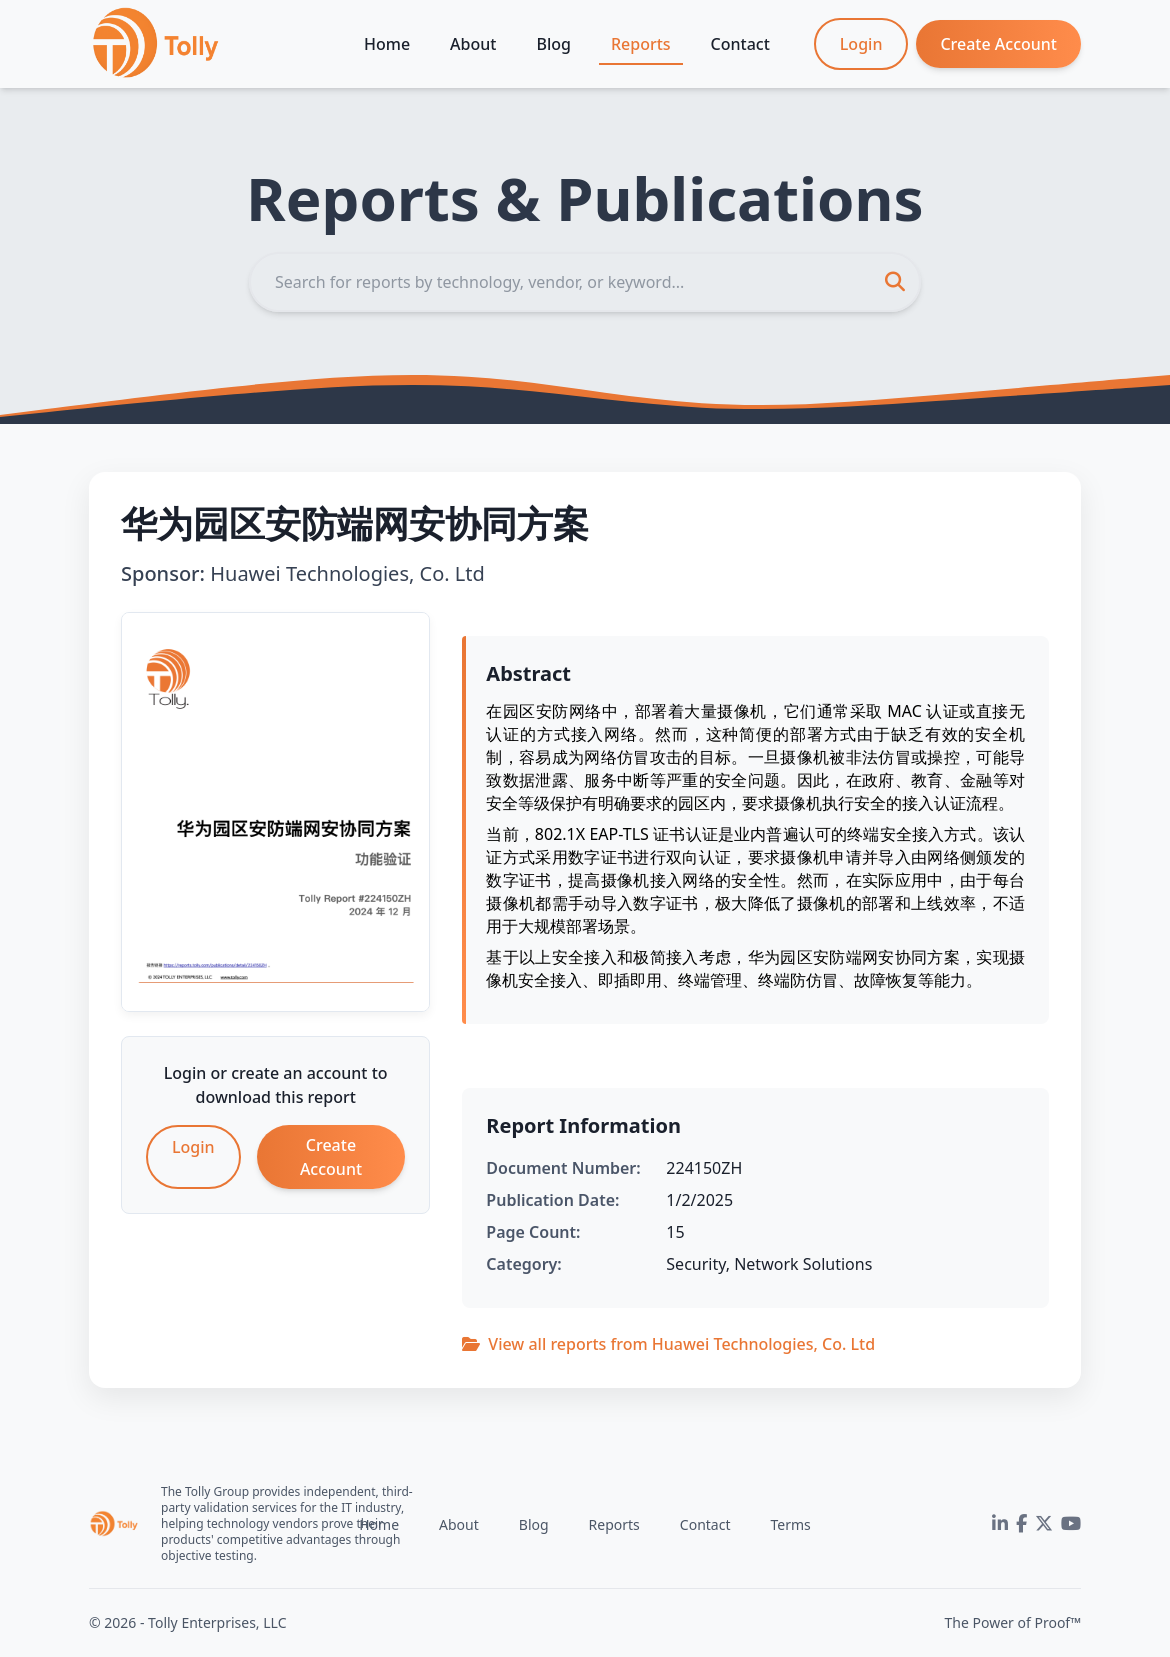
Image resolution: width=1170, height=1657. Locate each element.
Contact (740, 44)
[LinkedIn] (1000, 1524)
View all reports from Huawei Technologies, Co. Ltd (668, 1344)
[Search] (585, 282)
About (473, 44)
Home (387, 44)
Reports (641, 44)
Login (861, 44)
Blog (553, 44)
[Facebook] (1021, 1524)
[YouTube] (1071, 1524)
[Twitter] (1044, 1524)
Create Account (998, 44)
